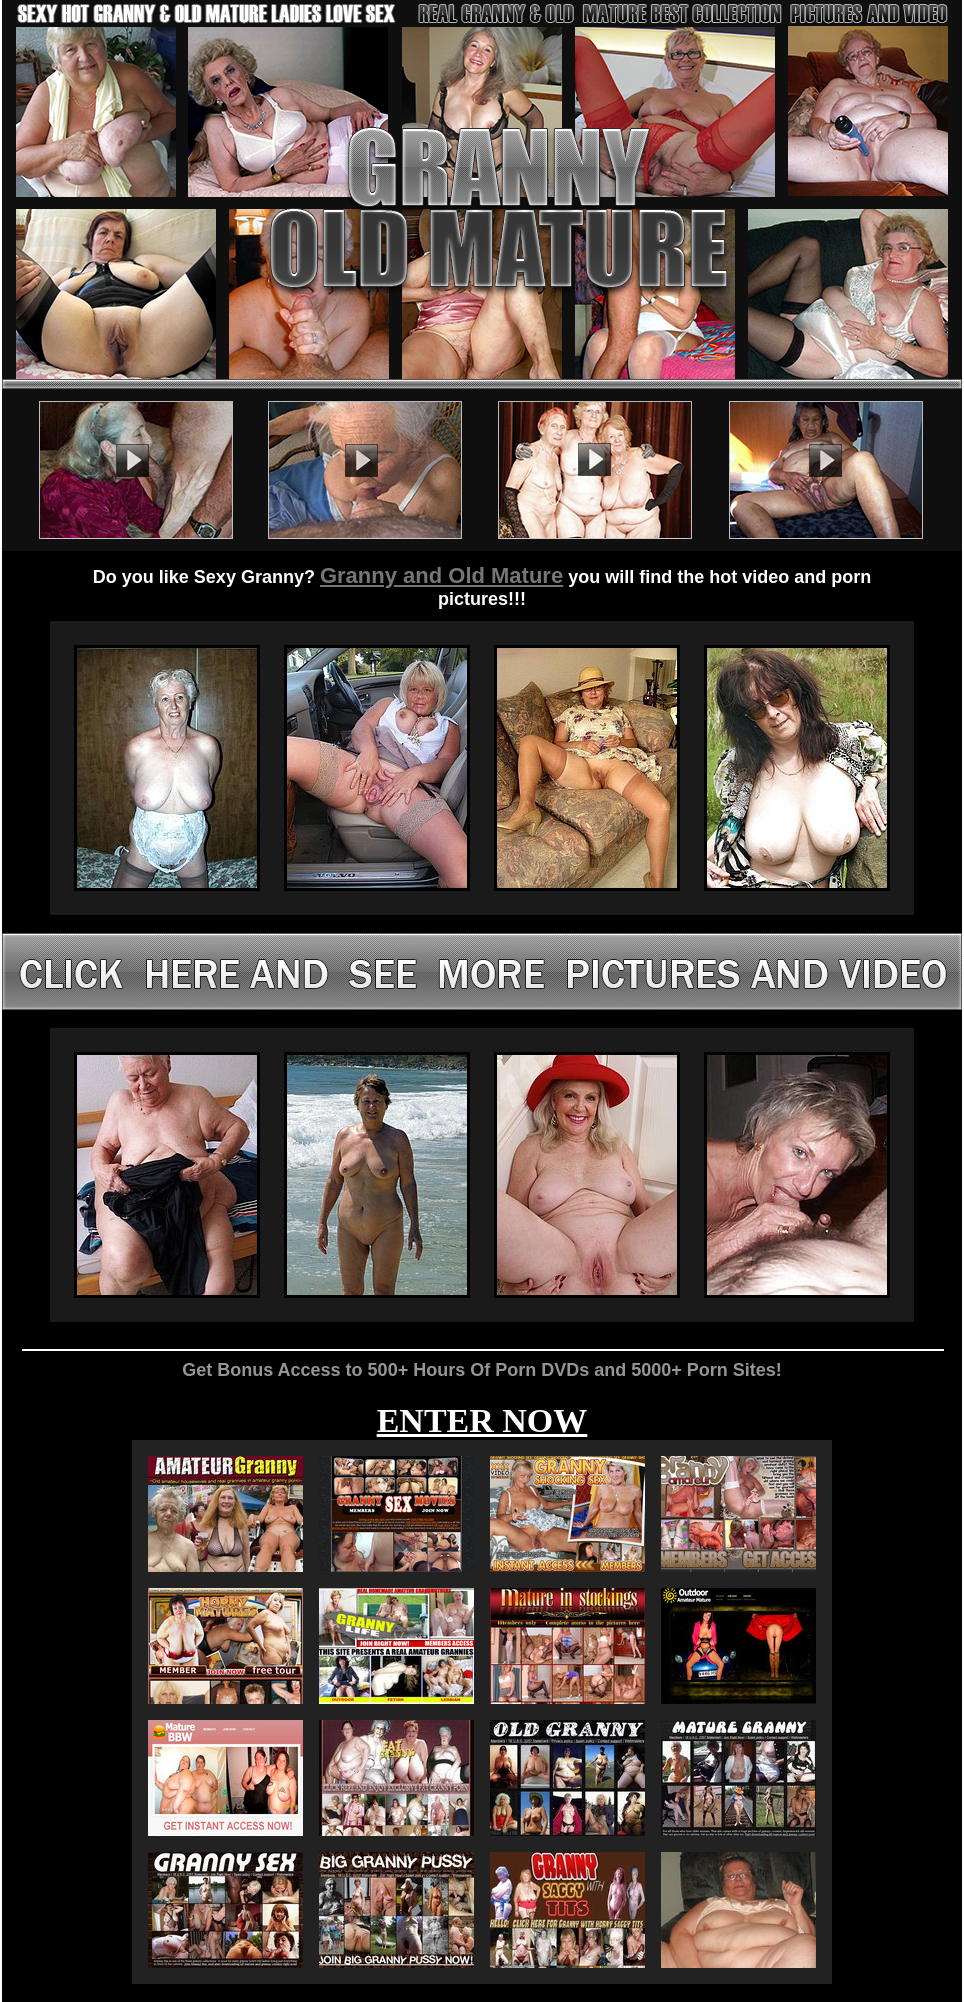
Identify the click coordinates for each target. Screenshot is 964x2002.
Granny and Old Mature (441, 575)
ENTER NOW (482, 1420)
